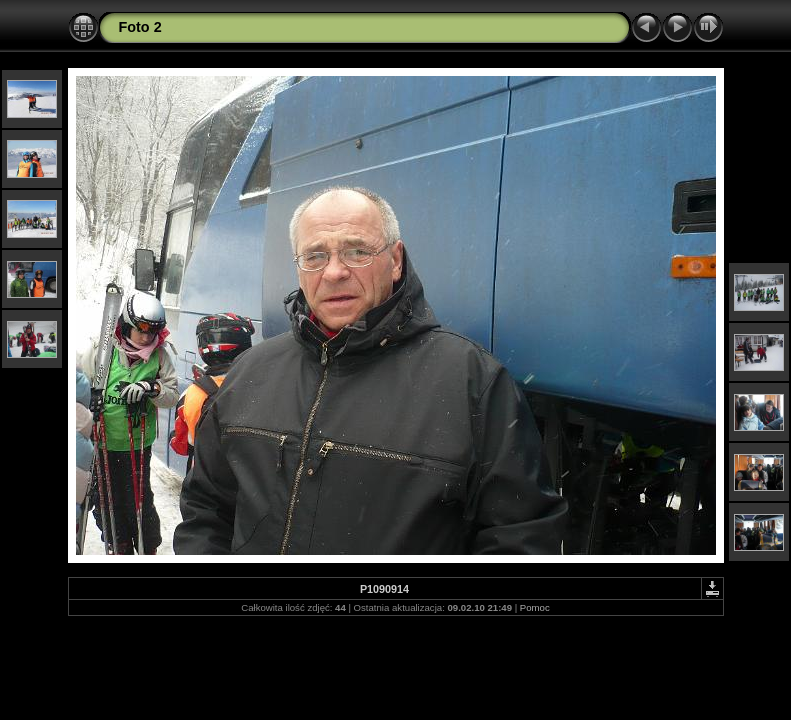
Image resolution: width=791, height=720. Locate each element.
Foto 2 (140, 27)
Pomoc (535, 607)
